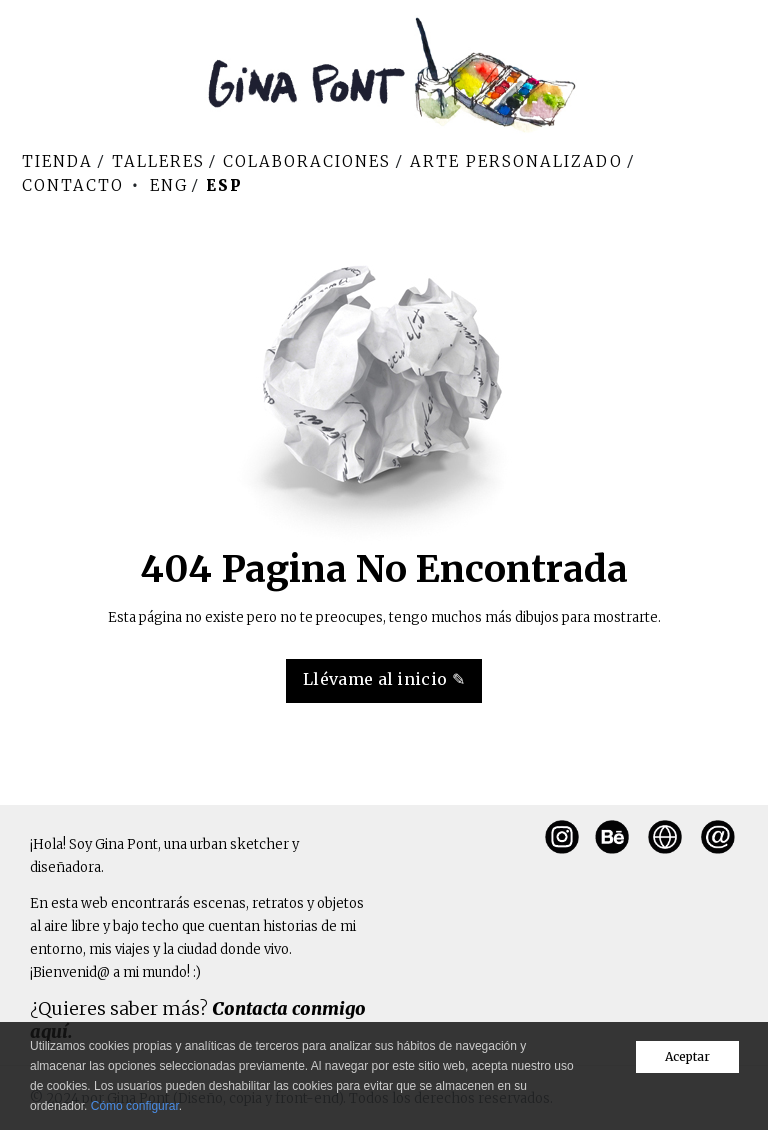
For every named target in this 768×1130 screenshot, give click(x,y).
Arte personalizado (516, 161)
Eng (169, 185)
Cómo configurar (135, 1106)
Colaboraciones (307, 161)
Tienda (57, 161)
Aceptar (687, 1056)
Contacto (73, 185)
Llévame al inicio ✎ (384, 679)
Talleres (158, 161)
